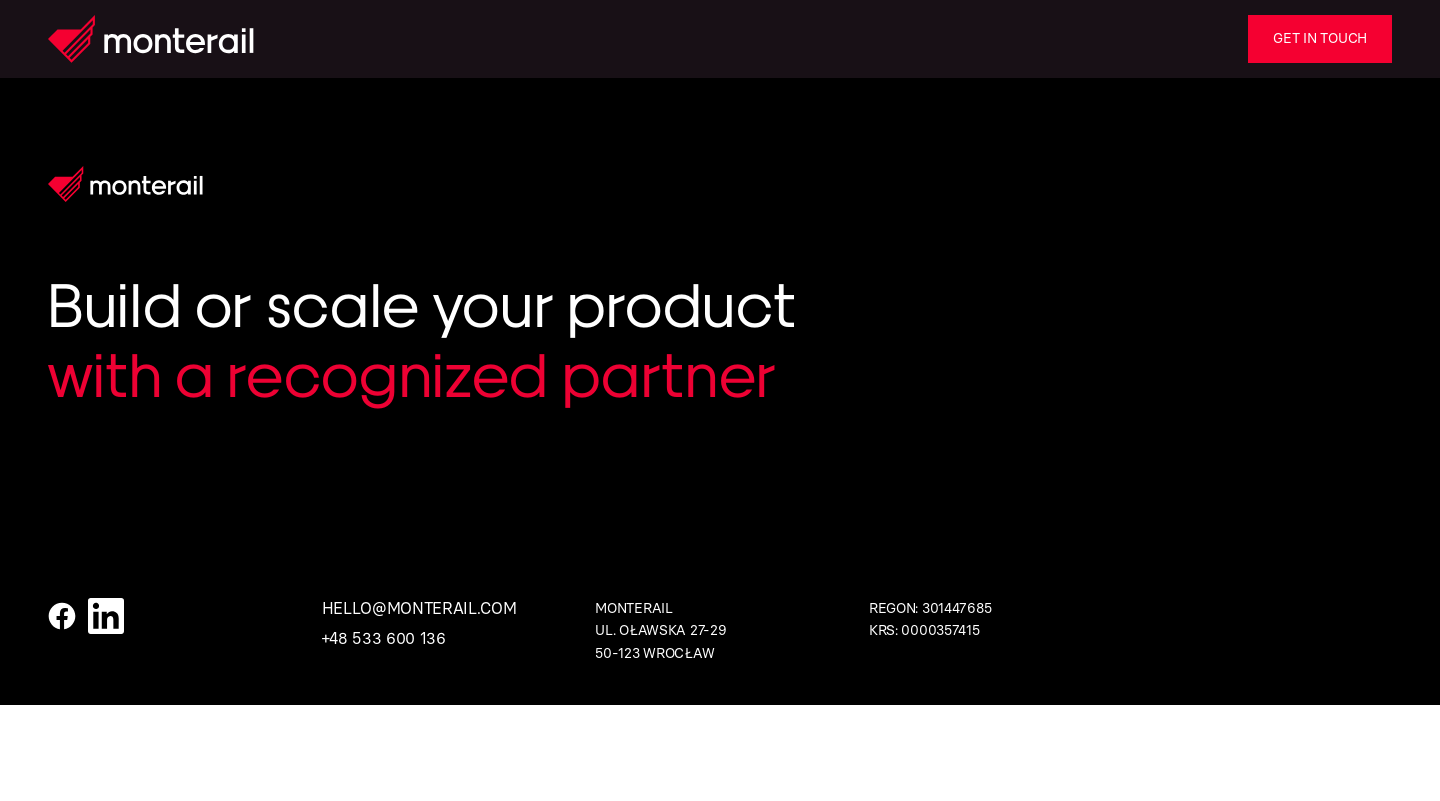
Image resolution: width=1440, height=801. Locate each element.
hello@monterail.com (419, 608)
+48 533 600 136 (384, 638)
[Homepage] (151, 39)
